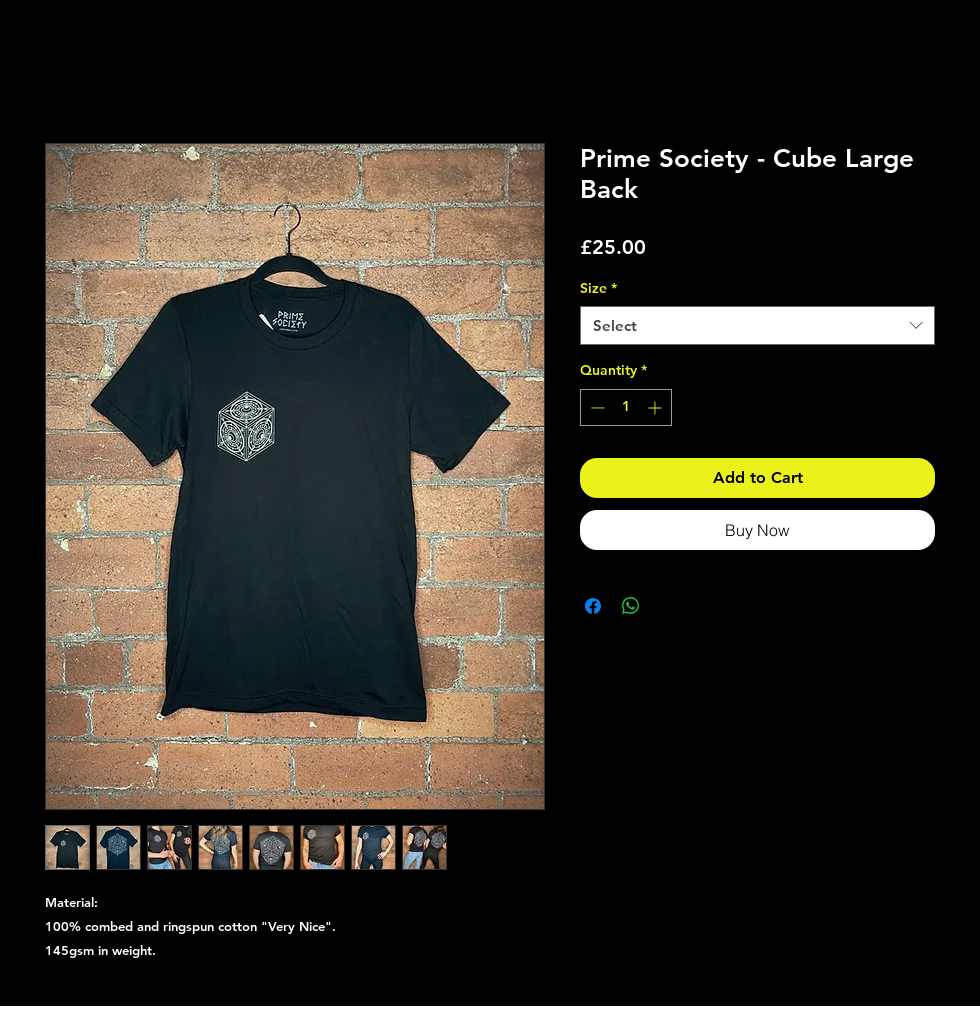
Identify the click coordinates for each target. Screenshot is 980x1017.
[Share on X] (669, 606)
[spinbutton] (626, 407)
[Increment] (656, 407)
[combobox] (757, 325)
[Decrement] (595, 407)
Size (598, 288)
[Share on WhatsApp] (631, 606)
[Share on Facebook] (593, 606)
